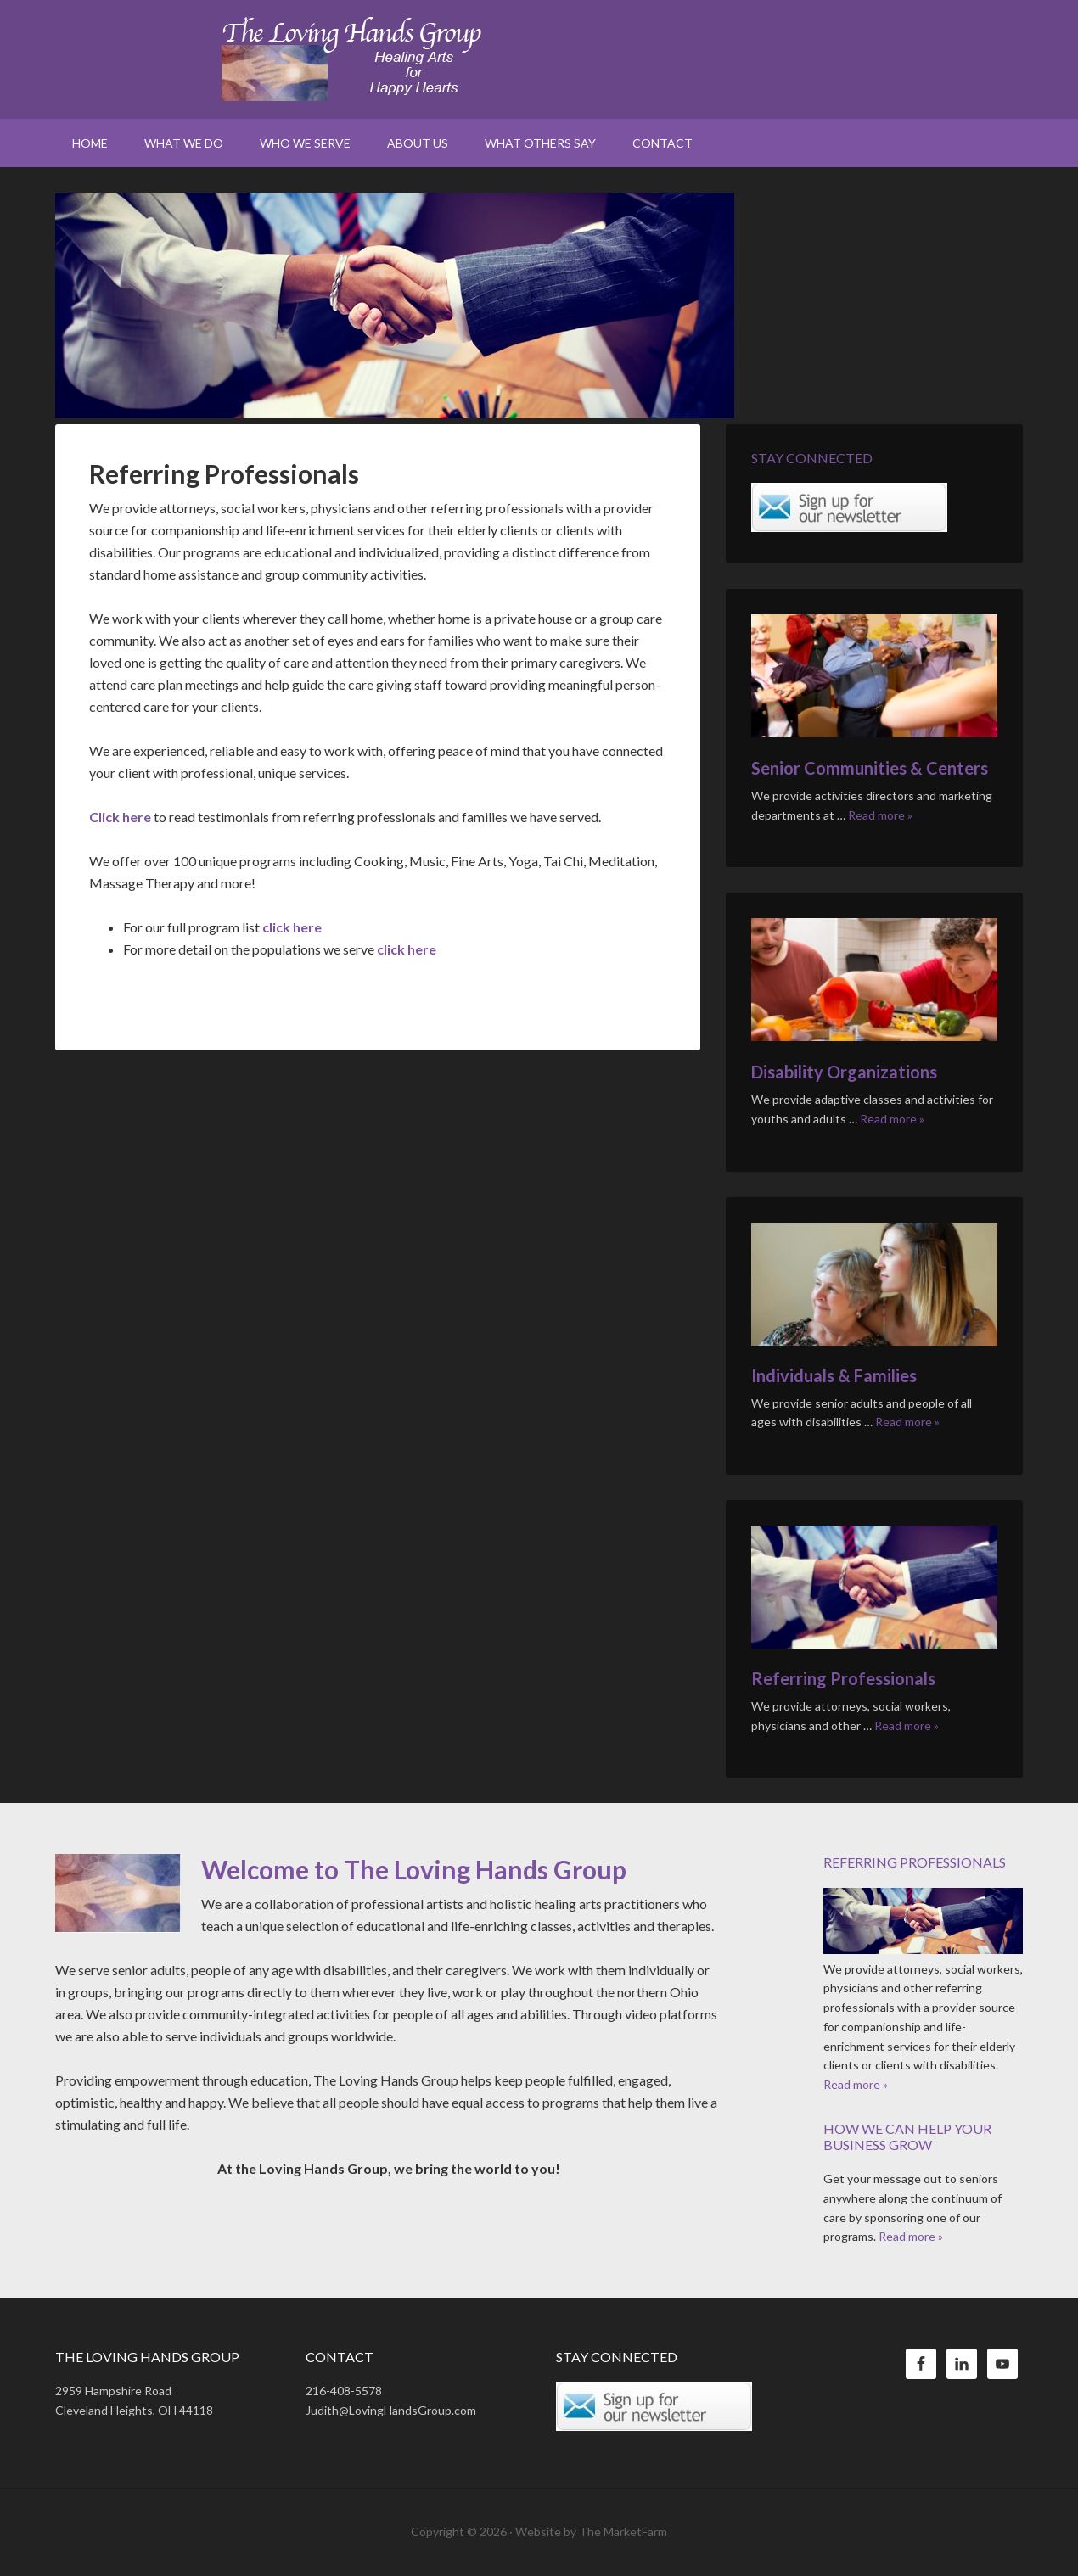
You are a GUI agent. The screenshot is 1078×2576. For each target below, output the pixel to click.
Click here (120, 817)
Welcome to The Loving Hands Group (413, 1869)
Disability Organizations (844, 1071)
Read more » (880, 815)
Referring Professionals (843, 1678)
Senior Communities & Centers (869, 768)
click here (292, 927)
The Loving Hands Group (539, 59)
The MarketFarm (623, 2531)
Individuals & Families (834, 1375)
